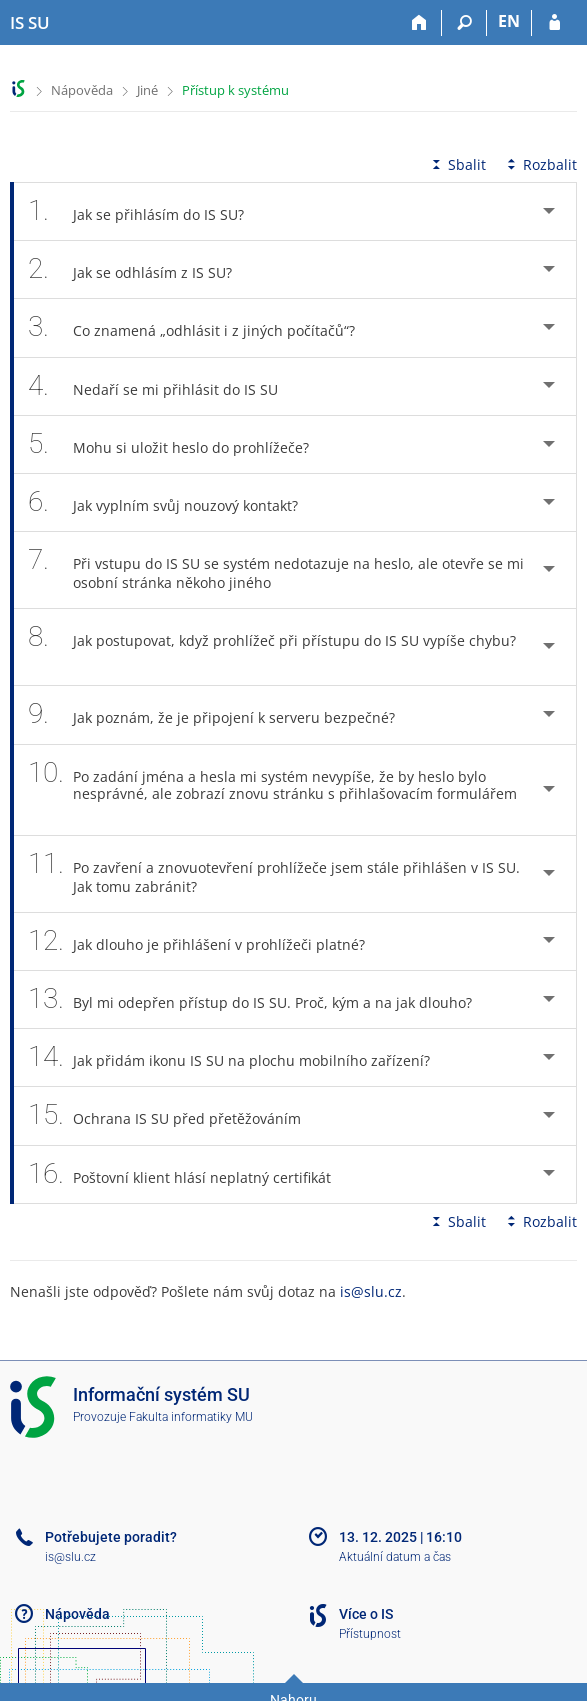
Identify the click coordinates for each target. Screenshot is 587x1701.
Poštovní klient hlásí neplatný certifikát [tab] (190, 1174)
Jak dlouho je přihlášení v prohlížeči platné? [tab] (207, 941)
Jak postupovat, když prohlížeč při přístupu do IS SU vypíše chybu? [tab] (272, 647)
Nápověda (82, 90)
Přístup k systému (235, 90)
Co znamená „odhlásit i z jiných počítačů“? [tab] (202, 327)
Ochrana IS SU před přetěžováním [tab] (175, 1115)
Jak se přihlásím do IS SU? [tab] (147, 211)
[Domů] (419, 23)
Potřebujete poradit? (111, 1537)
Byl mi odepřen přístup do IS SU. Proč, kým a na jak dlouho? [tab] (261, 999)
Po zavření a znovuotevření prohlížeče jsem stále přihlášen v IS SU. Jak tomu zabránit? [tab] (274, 874)
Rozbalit (540, 164)
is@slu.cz (371, 1291)
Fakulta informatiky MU (191, 1417)
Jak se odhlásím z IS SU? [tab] (141, 269)
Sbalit (457, 164)
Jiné (147, 90)
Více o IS (366, 1614)
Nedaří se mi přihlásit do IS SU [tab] (164, 386)
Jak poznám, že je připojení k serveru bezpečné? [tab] (222, 714)
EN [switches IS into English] (509, 21)
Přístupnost (370, 1634)
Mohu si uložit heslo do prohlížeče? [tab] (179, 444)
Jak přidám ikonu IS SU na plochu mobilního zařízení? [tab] (240, 1057)
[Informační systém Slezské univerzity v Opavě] (30, 23)
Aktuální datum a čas (395, 1557)
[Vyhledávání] (464, 23)
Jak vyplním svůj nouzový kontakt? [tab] (174, 502)
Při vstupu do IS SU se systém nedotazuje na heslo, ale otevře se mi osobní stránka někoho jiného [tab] (276, 570)
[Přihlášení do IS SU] (554, 23)
